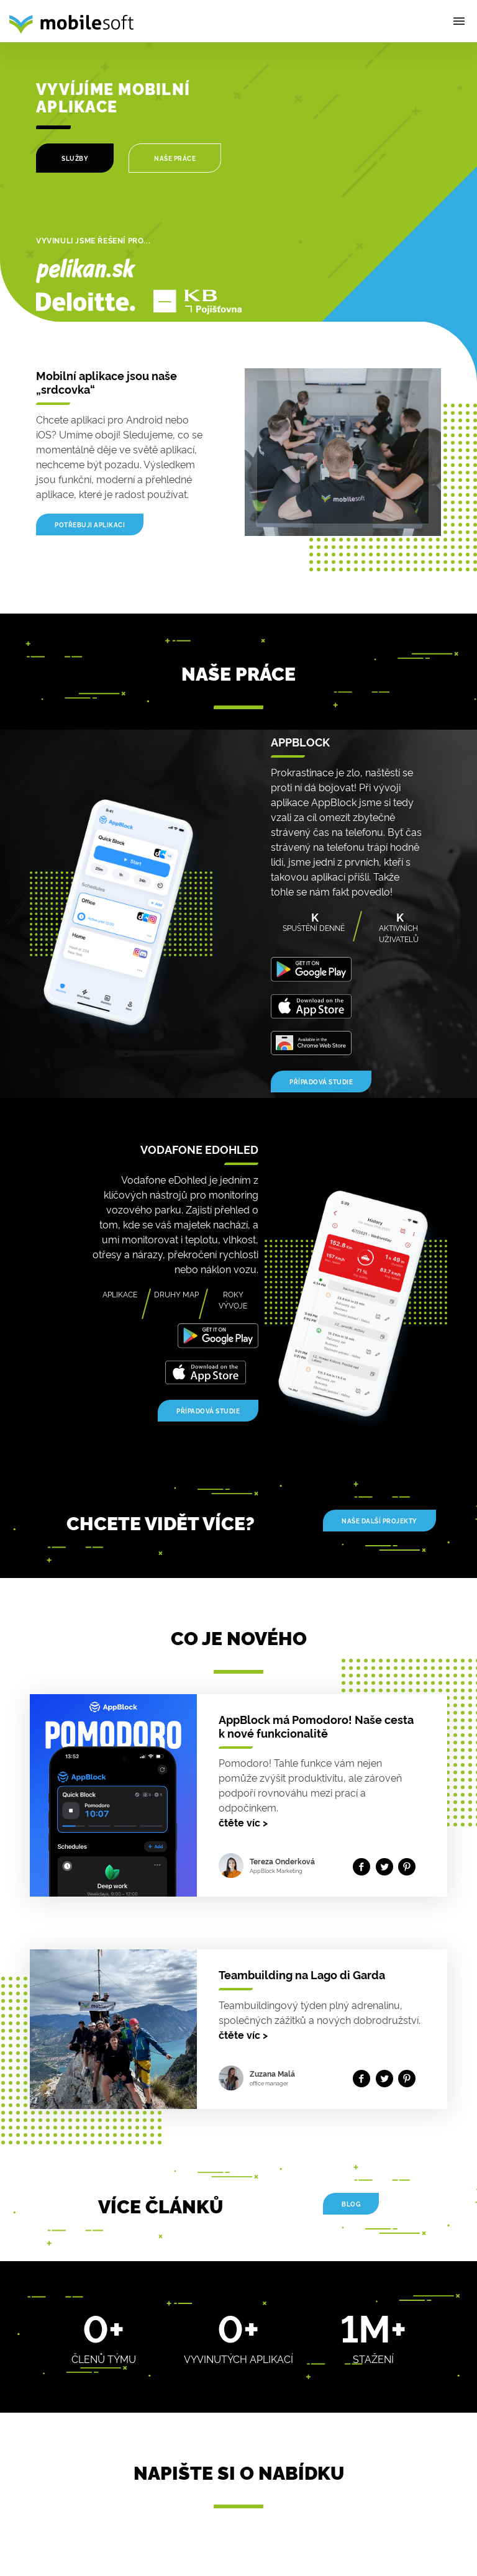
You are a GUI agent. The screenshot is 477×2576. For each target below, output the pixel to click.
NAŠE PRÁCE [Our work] (175, 158)
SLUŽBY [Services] (74, 158)
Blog (351, 2204)
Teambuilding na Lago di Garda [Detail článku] (302, 1974)
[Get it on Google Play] (311, 966)
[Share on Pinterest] (409, 1865)
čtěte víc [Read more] (243, 1822)
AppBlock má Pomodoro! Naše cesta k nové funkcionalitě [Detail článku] (316, 1726)
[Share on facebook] (364, 1865)
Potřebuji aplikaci (90, 524)
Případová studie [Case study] (321, 1081)
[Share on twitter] (387, 1865)
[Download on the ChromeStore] (311, 1039)
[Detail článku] (118, 1792)
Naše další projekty (379, 1521)
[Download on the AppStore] (311, 1003)
